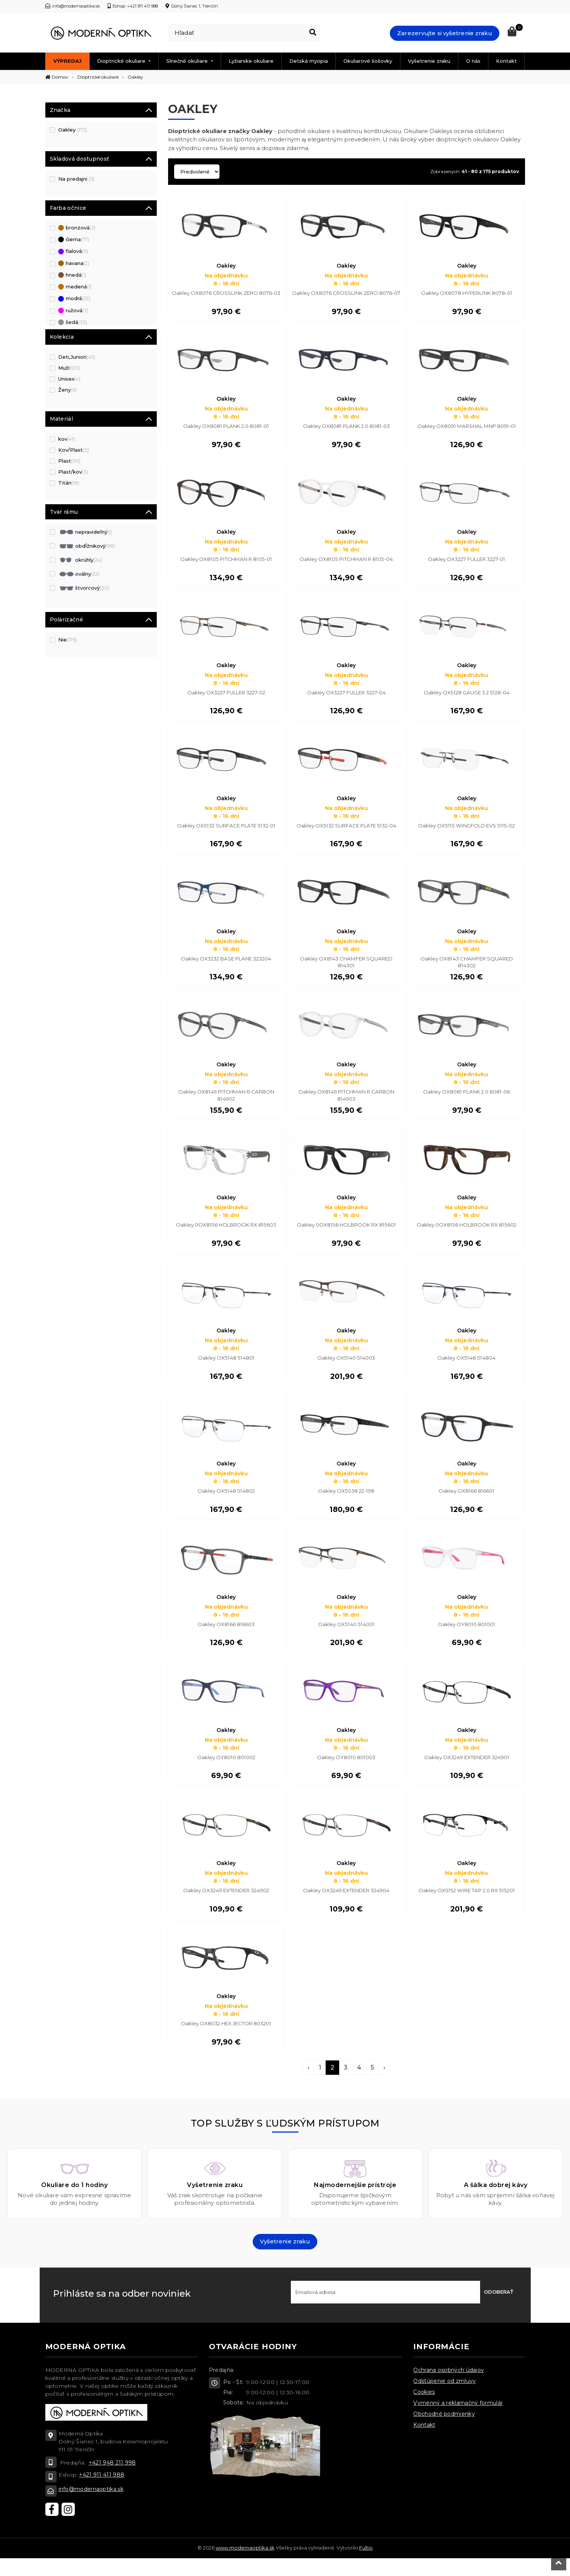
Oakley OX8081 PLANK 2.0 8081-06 (466, 1099)
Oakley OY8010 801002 (226, 1771)
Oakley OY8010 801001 (467, 1637)
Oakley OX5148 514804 (466, 1368)
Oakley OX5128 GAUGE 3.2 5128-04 (467, 696)
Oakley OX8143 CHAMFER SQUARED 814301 (346, 969)
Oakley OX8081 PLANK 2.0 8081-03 (346, 427)
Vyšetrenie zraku (429, 61)
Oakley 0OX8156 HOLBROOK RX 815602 (466, 1234)
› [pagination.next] (384, 2085)
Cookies (424, 2409)
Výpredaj (67, 61)
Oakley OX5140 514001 (346, 1637)
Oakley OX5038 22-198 (346, 1502)
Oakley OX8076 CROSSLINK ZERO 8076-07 (346, 297)
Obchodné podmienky (443, 2431)
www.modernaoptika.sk (245, 2565)
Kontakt (506, 61)
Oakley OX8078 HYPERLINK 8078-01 (466, 293)
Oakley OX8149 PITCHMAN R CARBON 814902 (226, 1103)
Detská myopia (308, 61)
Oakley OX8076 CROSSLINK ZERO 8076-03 (226, 297)
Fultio (366, 2565)
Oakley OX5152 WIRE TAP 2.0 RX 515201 (466, 1905)
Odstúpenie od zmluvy (444, 2398)
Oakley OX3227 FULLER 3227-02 (226, 696)
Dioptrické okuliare (122, 61)
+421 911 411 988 (101, 2492)
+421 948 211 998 (112, 2480)
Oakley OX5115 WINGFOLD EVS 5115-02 (467, 830)
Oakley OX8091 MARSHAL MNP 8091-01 (466, 427)
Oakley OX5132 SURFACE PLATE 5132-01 (226, 830)
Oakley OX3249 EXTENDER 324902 (226, 1905)
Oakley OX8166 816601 (466, 1502)
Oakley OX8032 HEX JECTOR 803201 (226, 2040)
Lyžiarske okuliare (251, 61)
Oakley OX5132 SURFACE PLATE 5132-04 (346, 830)
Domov (56, 77)
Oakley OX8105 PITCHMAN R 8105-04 (346, 562)
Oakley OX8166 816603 (226, 1637)
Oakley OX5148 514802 (226, 1502)
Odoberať (499, 2309)
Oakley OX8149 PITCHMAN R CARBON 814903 (346, 1103)
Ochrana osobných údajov (448, 2387)
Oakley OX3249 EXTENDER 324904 (346, 1905)
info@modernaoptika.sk (91, 2506)
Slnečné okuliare (187, 61)
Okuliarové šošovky (367, 61)
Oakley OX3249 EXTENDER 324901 (466, 1771)
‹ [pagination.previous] (308, 2085)
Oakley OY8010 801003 (346, 1771)
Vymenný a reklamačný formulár (458, 2420)
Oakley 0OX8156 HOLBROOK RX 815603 (226, 1234)
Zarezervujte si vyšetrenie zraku (444, 33)
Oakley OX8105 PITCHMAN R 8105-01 (226, 562)
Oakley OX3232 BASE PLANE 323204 (226, 965)
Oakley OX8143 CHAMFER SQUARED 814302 (467, 969)
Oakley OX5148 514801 (226, 1368)
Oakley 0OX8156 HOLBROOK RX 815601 (346, 1234)
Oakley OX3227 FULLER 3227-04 (346, 696)
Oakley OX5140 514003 (346, 1368)
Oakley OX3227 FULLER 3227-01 (466, 562)
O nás (473, 61)
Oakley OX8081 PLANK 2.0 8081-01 (226, 427)
